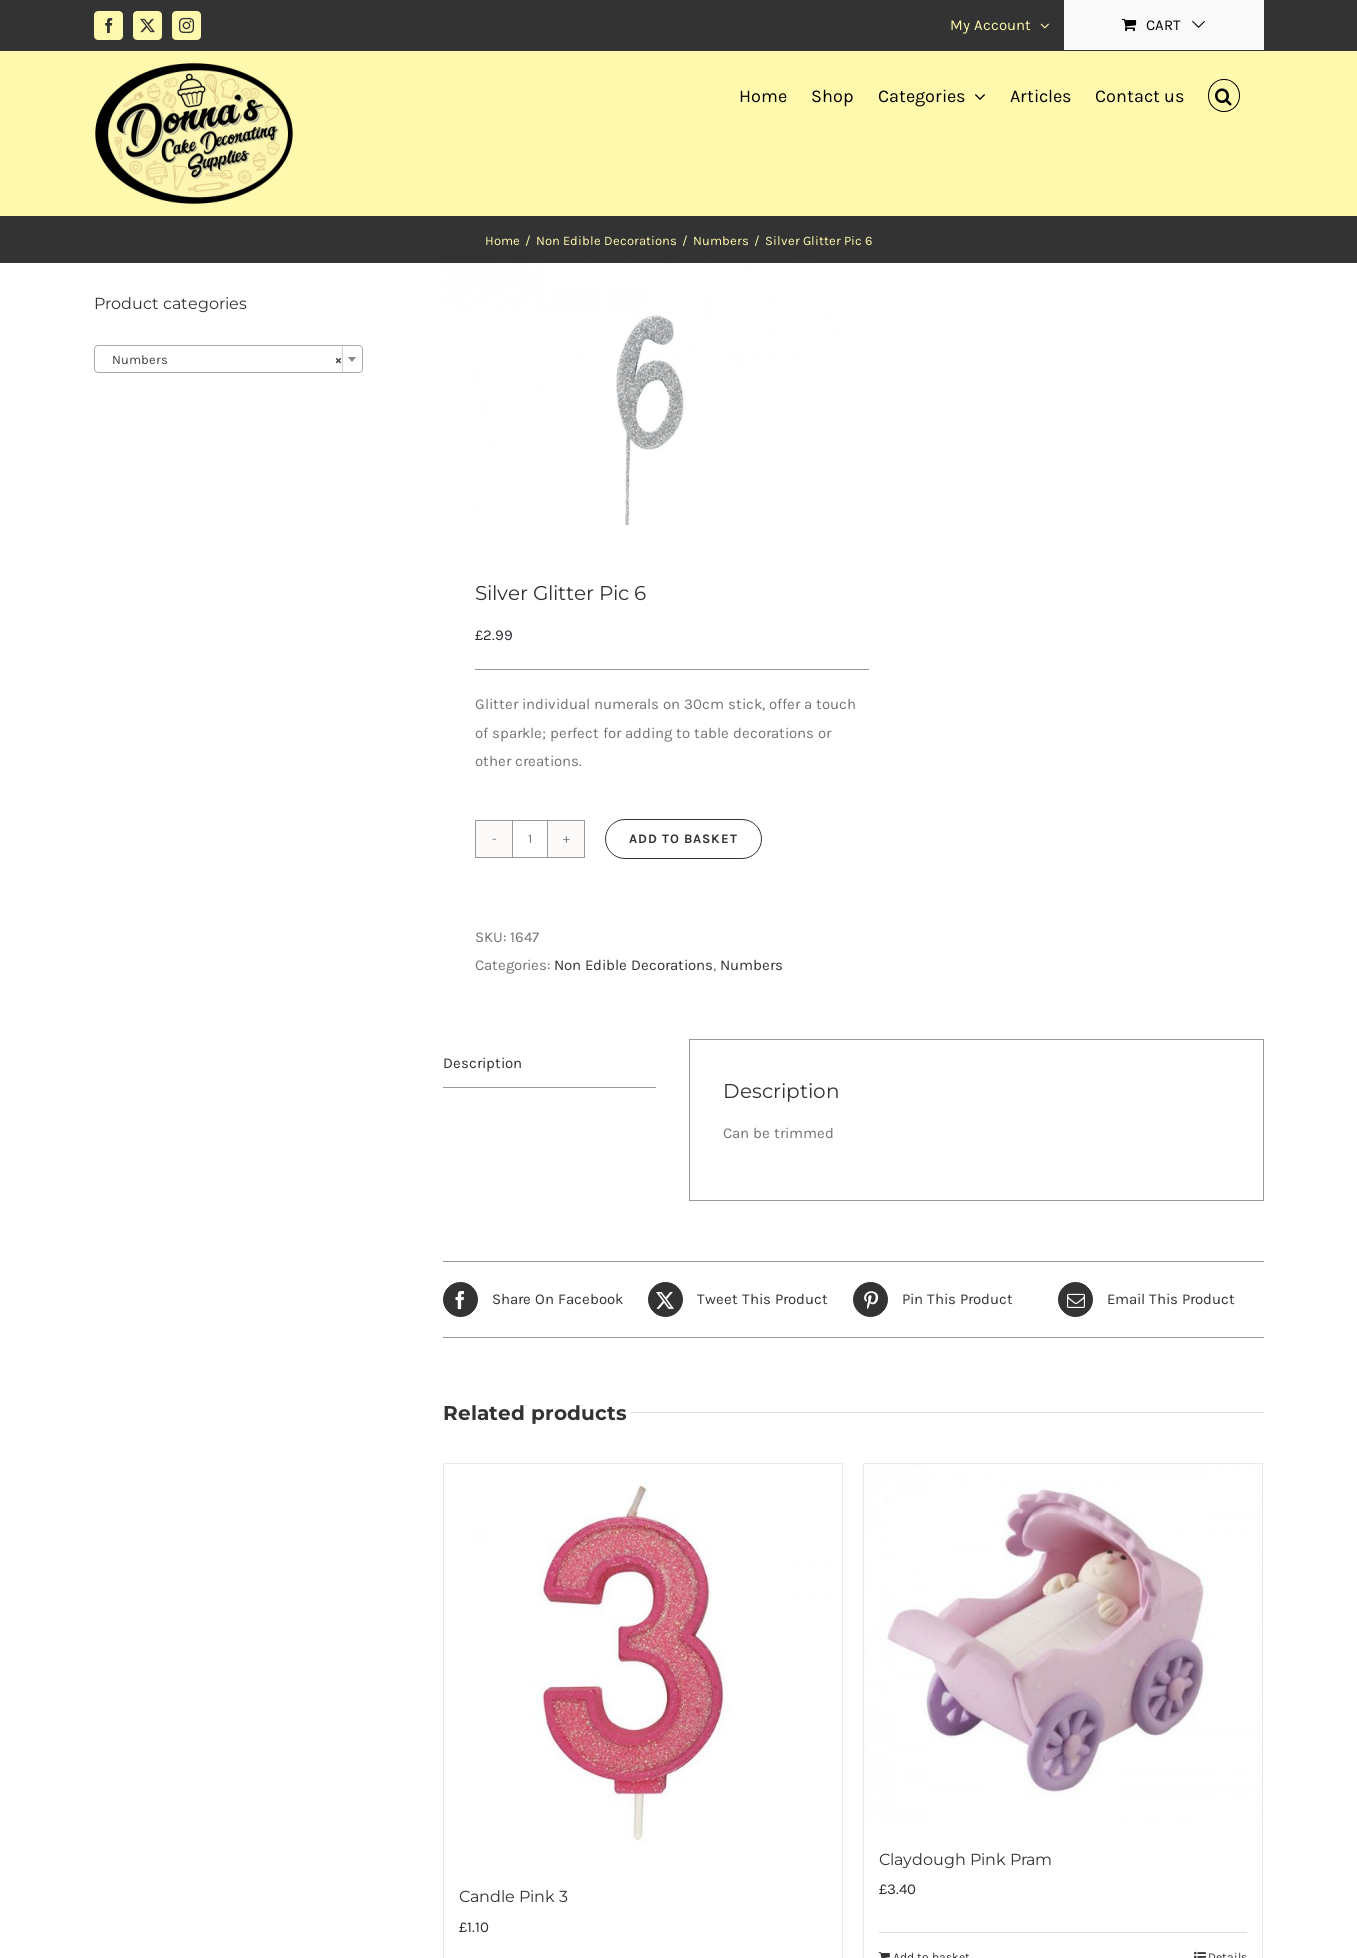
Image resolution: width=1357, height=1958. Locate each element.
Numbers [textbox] (222, 360)
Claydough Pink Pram (965, 1859)
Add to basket (683, 838)
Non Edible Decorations (633, 965)
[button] (1224, 93)
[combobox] (228, 359)
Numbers (751, 965)
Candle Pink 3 (513, 1896)
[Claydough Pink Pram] (1063, 1644)
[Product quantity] (530, 839)
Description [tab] (482, 1063)
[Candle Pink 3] (643, 1663)
